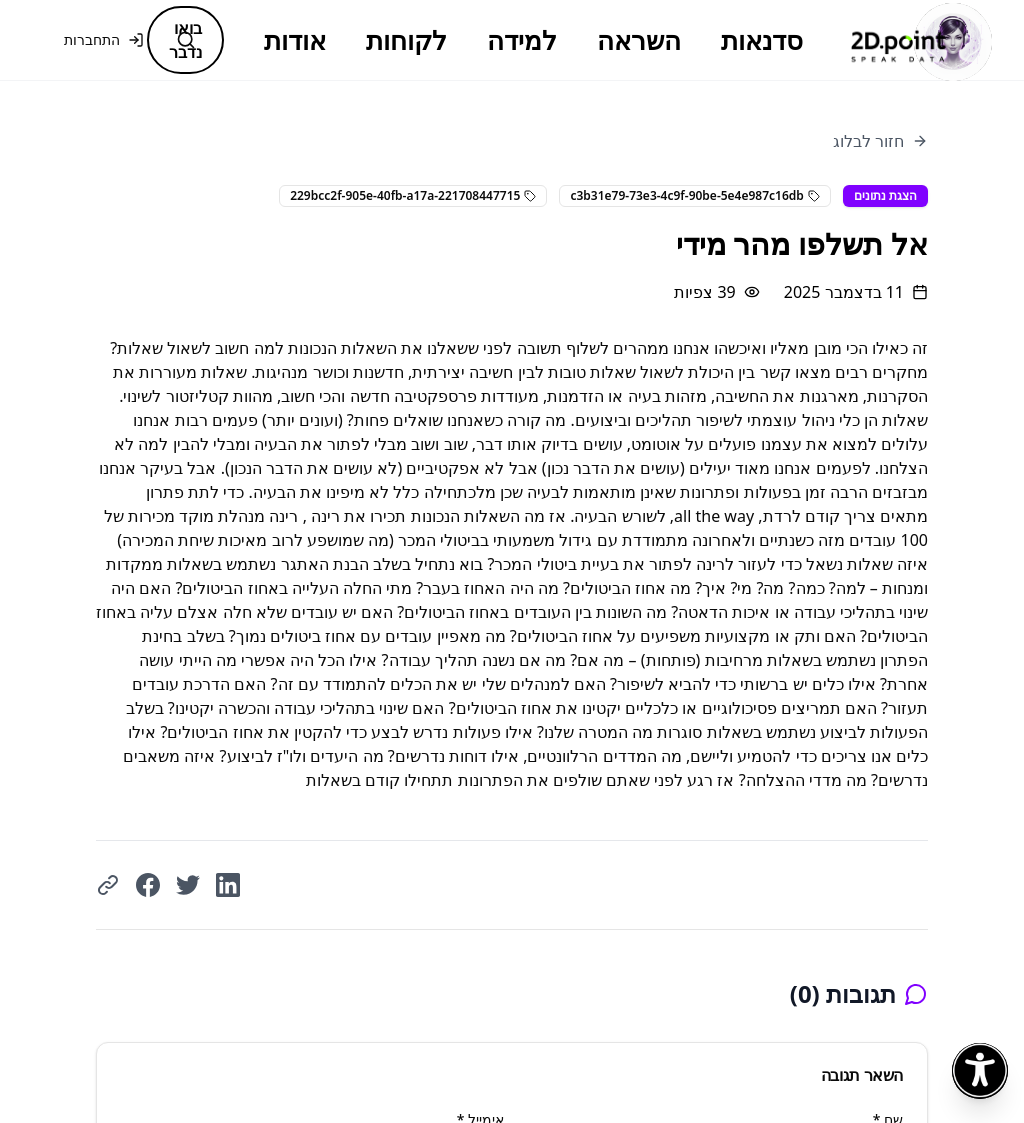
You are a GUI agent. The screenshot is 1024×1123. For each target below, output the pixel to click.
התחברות (104, 39)
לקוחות (406, 40)
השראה (639, 40)
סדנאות (762, 40)
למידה (522, 40)
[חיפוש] (186, 40)
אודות (295, 40)
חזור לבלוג (880, 141)
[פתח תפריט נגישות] (980, 1071)
